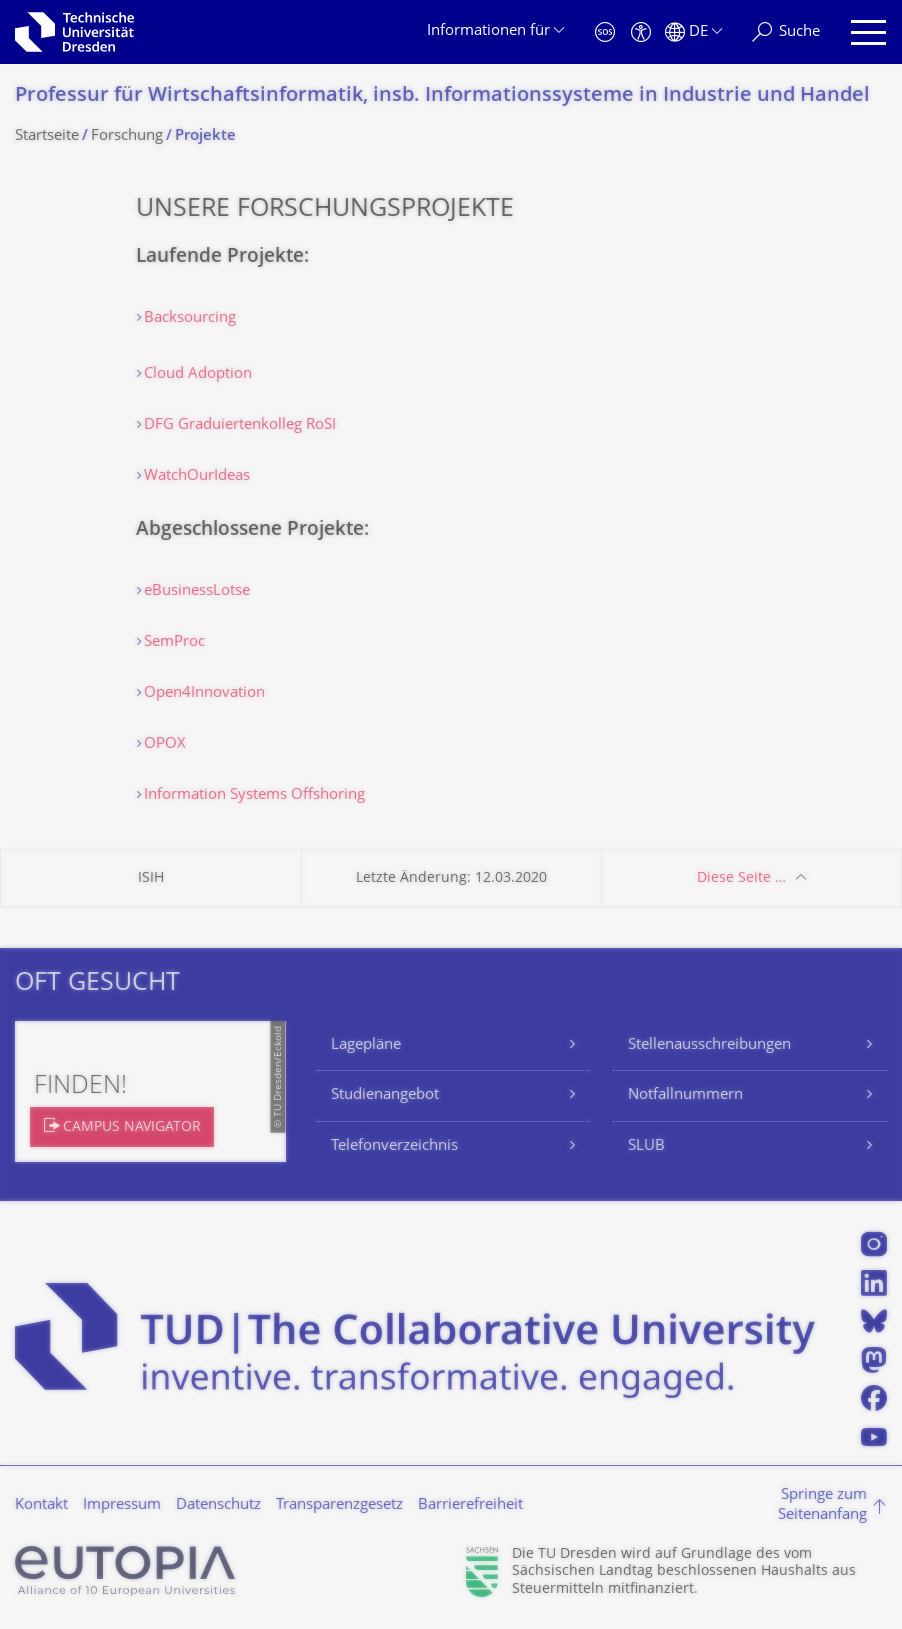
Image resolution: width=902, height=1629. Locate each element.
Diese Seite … (741, 878)
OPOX (165, 744)
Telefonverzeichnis (394, 1146)
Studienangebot (385, 1095)
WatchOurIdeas (197, 476)
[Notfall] (605, 32)
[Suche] (786, 32)
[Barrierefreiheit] (641, 32)
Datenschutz (218, 1505)
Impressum (122, 1505)
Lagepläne (366, 1045)
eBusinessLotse (197, 591)
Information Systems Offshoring (254, 795)
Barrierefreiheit (470, 1505)
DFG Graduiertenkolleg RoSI (240, 425)
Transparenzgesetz (339, 1505)
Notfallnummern (685, 1095)
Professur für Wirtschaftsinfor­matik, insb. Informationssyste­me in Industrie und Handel (442, 96)
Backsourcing (190, 318)
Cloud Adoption (198, 374)
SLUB (646, 1146)
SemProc (174, 642)
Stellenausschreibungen (709, 1045)
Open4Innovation (204, 693)
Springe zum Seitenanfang (822, 1505)
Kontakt (41, 1505)
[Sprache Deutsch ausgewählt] (693, 32)
